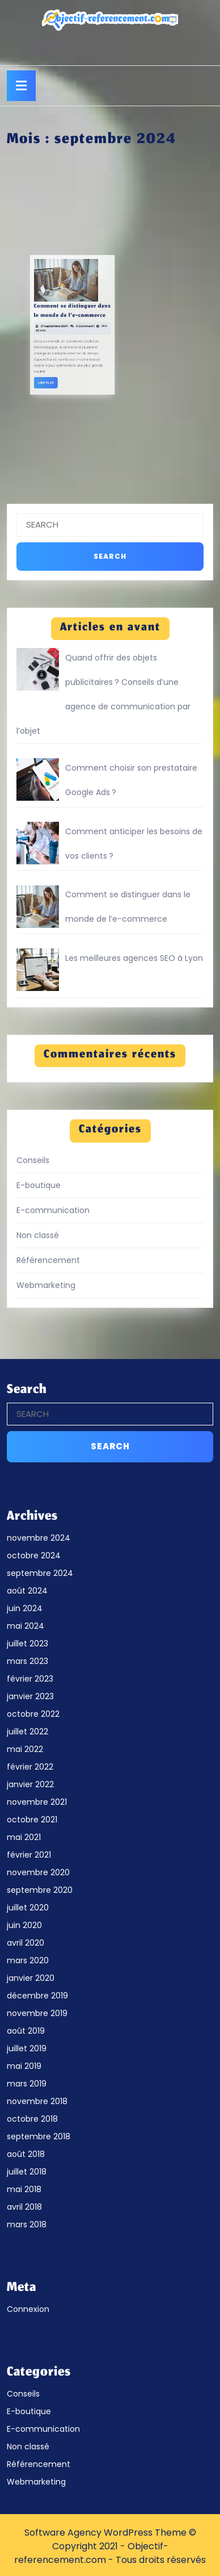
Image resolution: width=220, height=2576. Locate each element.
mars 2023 (27, 1661)
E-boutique (38, 1185)
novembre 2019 (37, 2013)
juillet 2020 (28, 1907)
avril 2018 (24, 2207)
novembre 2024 (38, 1538)
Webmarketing (45, 1285)
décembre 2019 (37, 1995)
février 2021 (29, 1854)
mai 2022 (25, 1749)
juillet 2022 (27, 1731)
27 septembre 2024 (18, 325)
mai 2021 (24, 1837)
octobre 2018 (32, 2119)
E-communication (53, 1210)
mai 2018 (24, 2189)
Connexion (28, 2309)
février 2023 (30, 1678)
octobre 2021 (32, 1819)
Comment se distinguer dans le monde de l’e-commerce (27, 318)
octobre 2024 (34, 1555)
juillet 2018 (26, 2171)
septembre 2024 (40, 1573)
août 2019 (26, 2030)
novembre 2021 (37, 1802)
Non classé (37, 1235)
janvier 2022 (30, 1784)
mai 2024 (25, 1626)
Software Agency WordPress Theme (105, 2532)
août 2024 (27, 1590)
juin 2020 (24, 1925)
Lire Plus (15, 354)
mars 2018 (26, 2224)
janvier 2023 (30, 1696)
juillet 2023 (27, 1643)
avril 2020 (25, 1942)
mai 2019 (24, 2066)
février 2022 (30, 1766)
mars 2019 (26, 2083)
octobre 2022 (33, 1714)
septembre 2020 (40, 1890)
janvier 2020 (30, 1978)
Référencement (48, 1260)
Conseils (32, 1160)
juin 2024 (25, 1608)
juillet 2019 (26, 2048)
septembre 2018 (38, 2136)
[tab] (21, 85)
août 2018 (26, 2154)
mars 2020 (28, 1960)
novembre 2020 (38, 1872)
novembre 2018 (37, 2101)
